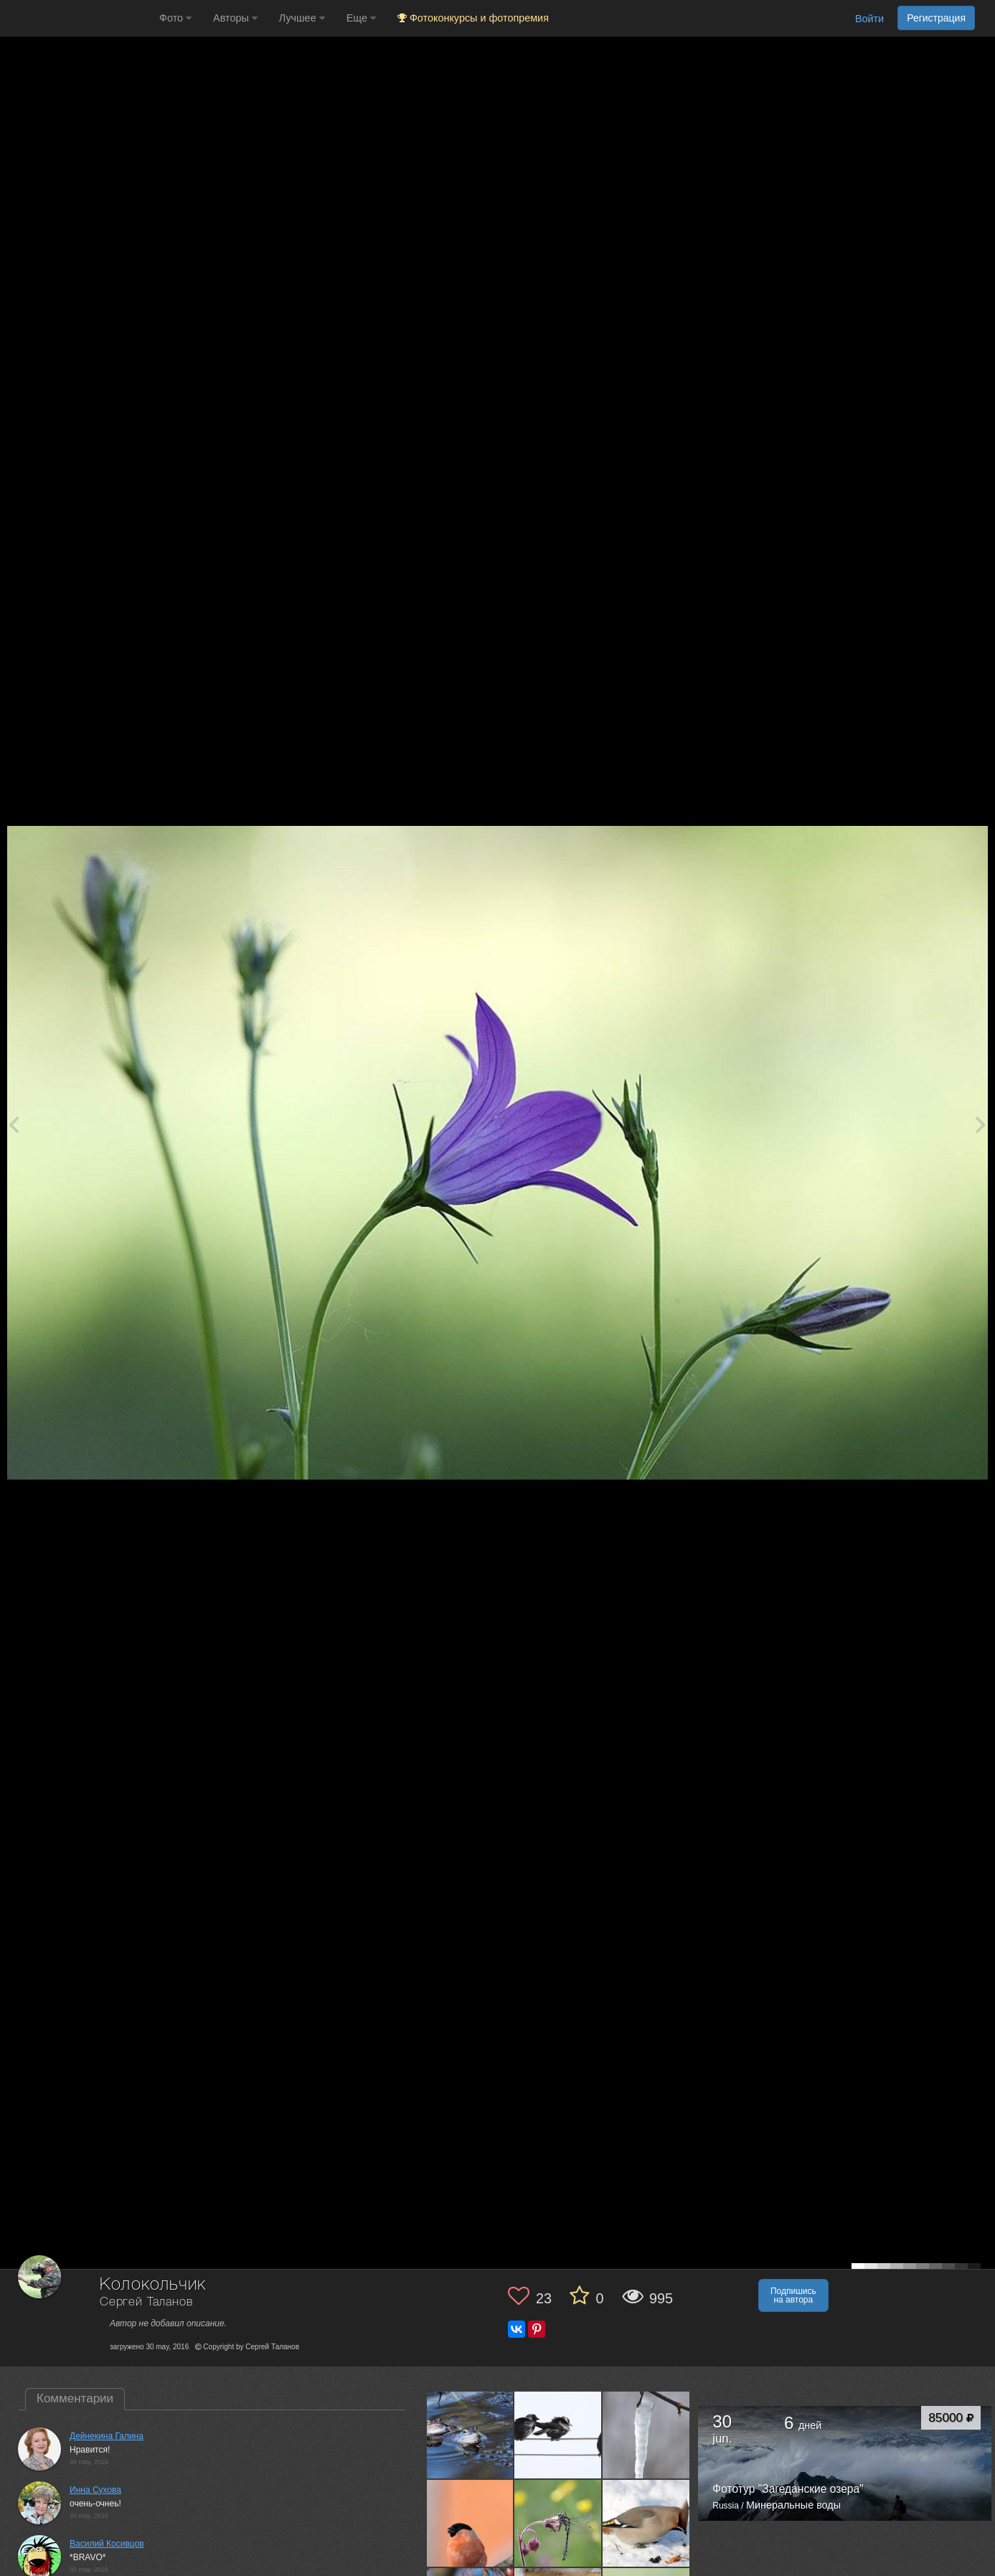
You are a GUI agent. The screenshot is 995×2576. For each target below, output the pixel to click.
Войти (869, 19)
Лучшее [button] (302, 18)
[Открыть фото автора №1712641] (558, 2435)
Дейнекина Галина (106, 2436)
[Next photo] (981, 1124)
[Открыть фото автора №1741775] (470, 2435)
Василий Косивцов (107, 2544)
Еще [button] (361, 18)
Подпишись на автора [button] (793, 2295)
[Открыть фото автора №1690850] (470, 2523)
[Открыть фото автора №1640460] (646, 2523)
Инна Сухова (95, 2490)
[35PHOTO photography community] (78, 18)
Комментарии (75, 2398)
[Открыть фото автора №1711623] (646, 2435)
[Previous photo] (14, 1124)
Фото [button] (175, 18)
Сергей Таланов (146, 2302)
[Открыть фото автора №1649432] (558, 2523)
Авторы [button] (235, 18)
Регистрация (936, 18)
